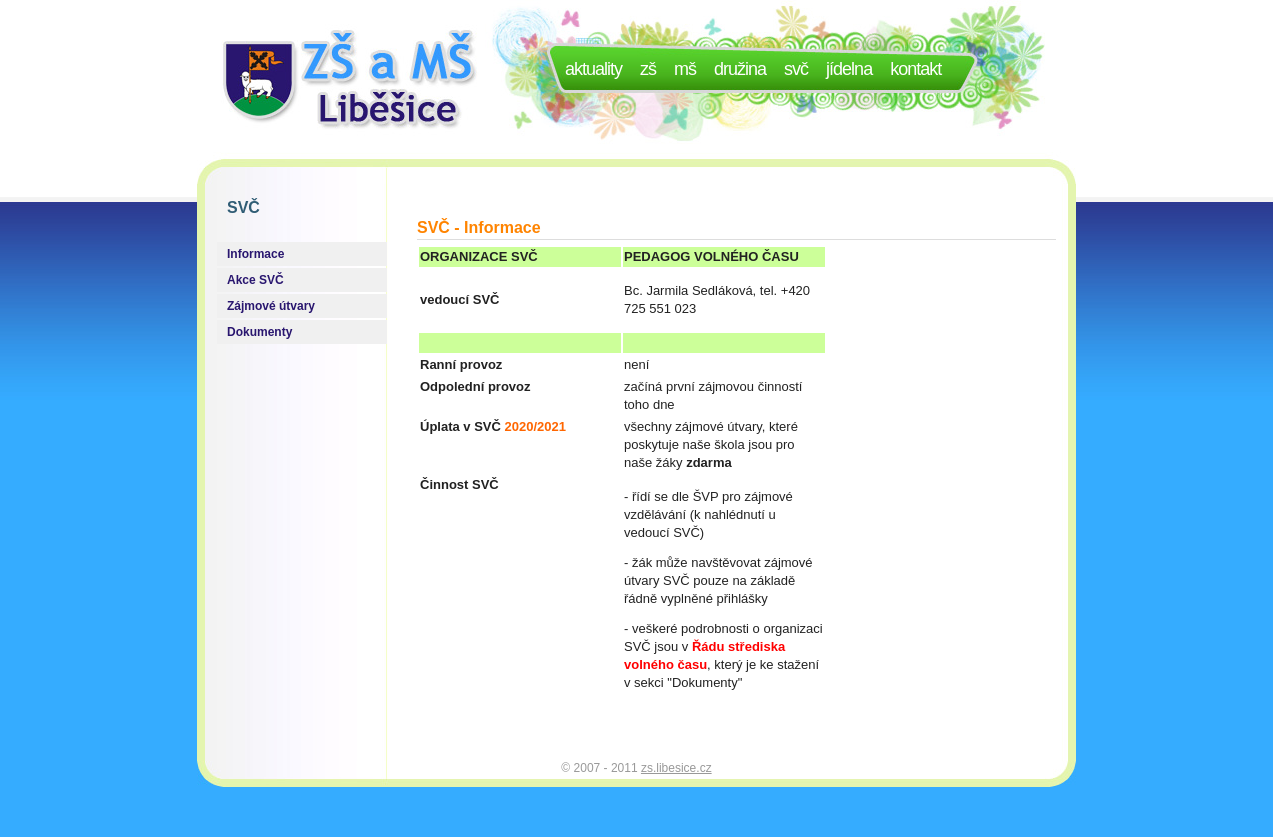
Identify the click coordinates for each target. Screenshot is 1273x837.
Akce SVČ (255, 280)
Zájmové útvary (271, 306)
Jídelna (849, 69)
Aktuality (593, 69)
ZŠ (648, 69)
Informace (255, 254)
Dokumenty (259, 332)
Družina (740, 69)
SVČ (796, 69)
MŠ (685, 69)
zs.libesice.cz (676, 768)
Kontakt (915, 69)
